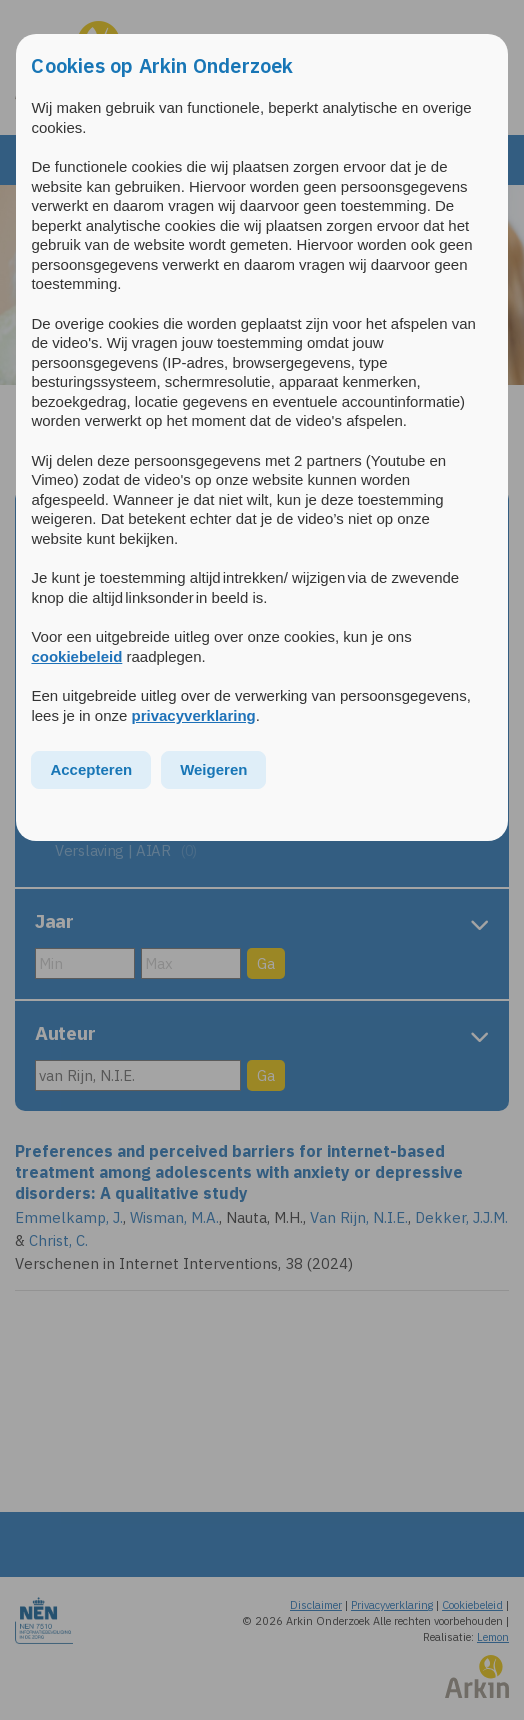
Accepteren (91, 769)
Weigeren (213, 769)
